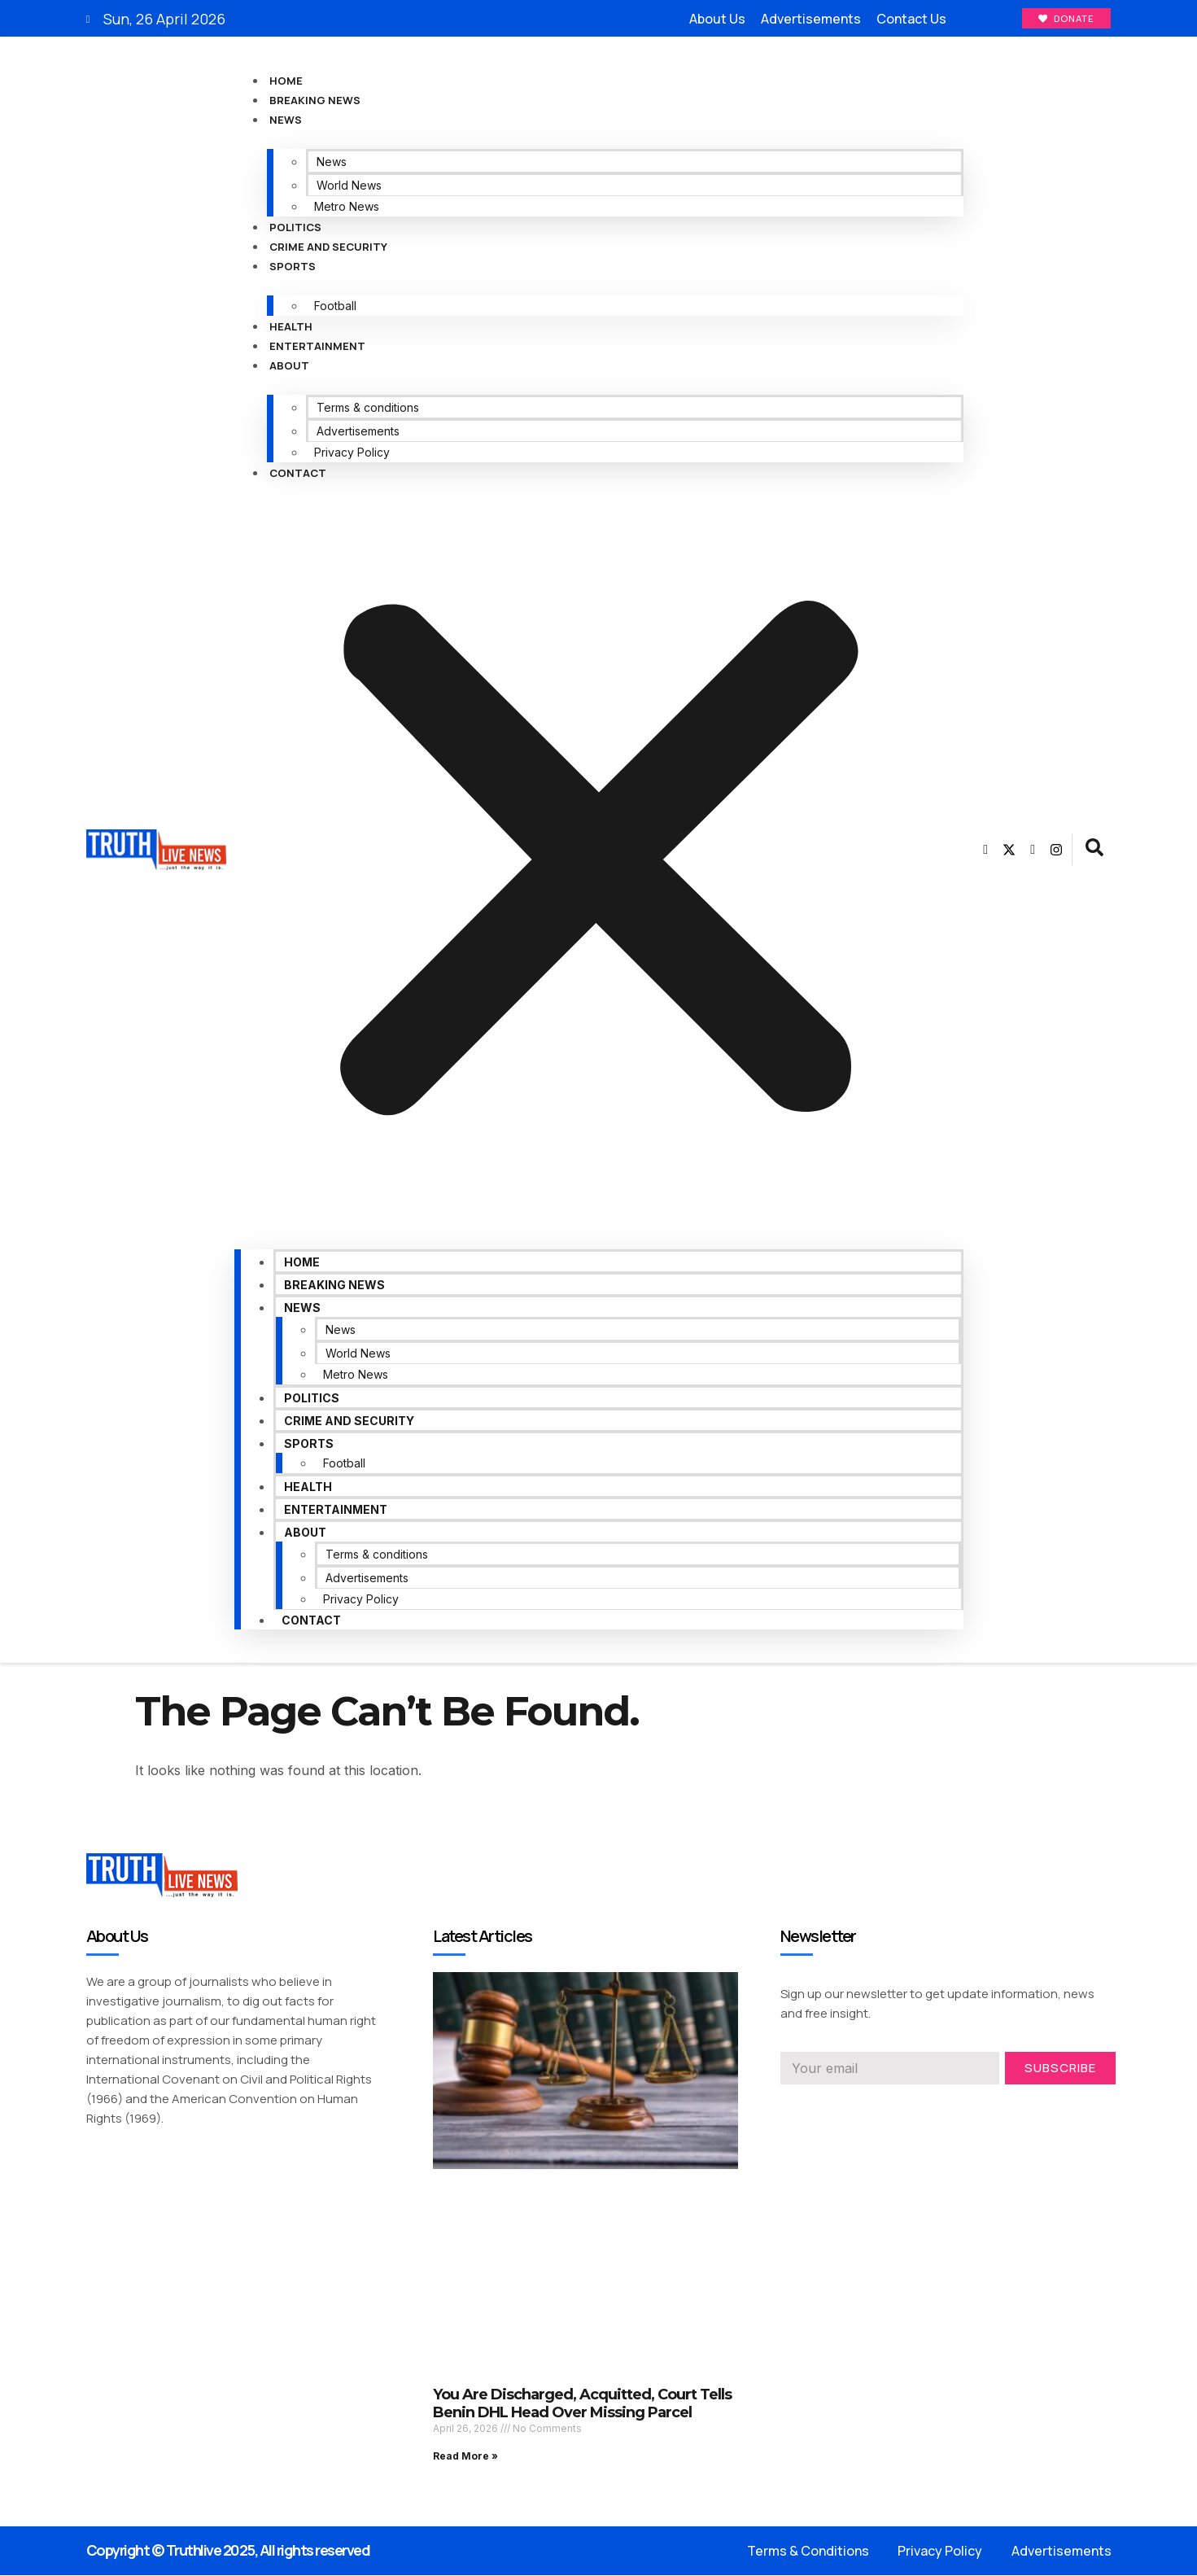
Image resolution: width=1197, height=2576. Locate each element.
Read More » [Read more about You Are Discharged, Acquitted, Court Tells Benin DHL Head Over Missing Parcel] (465, 2457)
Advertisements (358, 432)
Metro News (346, 207)
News (285, 120)
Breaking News (314, 101)
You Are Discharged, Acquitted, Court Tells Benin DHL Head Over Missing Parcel (582, 2404)
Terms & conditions (368, 408)
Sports (292, 267)
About (289, 366)
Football (335, 306)
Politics (295, 228)
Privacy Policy (352, 453)
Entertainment (317, 346)
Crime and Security (328, 247)
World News (349, 186)
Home (286, 81)
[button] (598, 863)
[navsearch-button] (1094, 850)
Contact (297, 473)
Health (290, 327)
